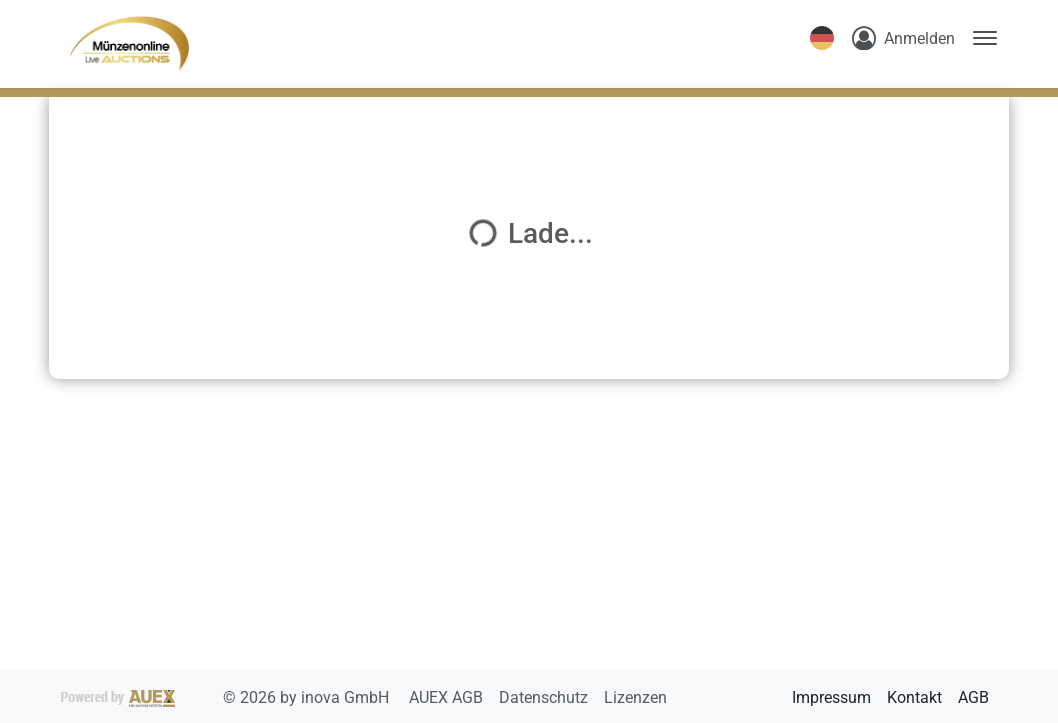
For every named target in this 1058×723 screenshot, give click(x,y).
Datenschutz (545, 697)
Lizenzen (635, 697)
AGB (973, 697)
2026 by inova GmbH (227, 697)
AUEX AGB (448, 697)
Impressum (831, 697)
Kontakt (914, 697)
